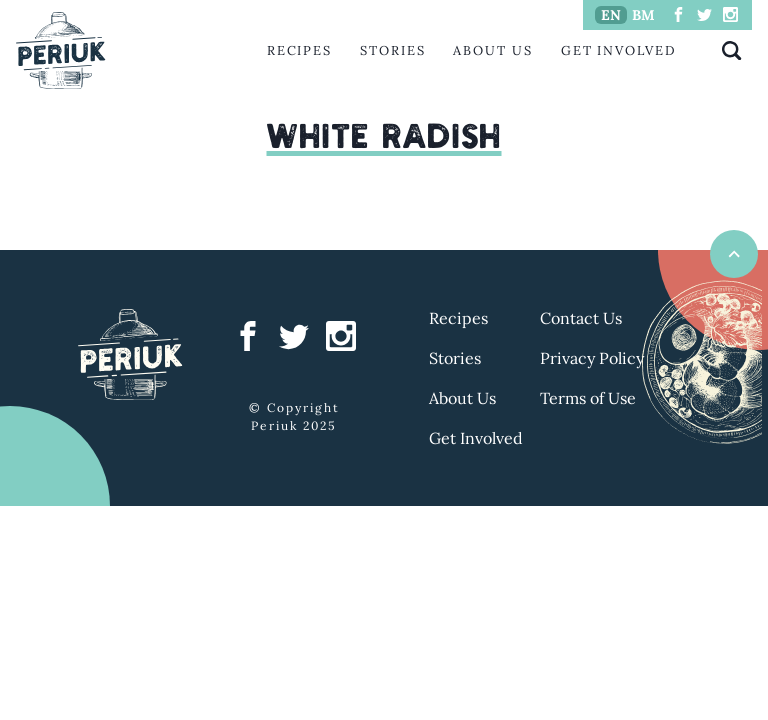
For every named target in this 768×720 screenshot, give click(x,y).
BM (643, 15)
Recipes (299, 50)
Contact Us (581, 318)
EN (611, 15)
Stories (392, 50)
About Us (492, 50)
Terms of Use (588, 398)
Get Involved (619, 50)
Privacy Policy (592, 358)
